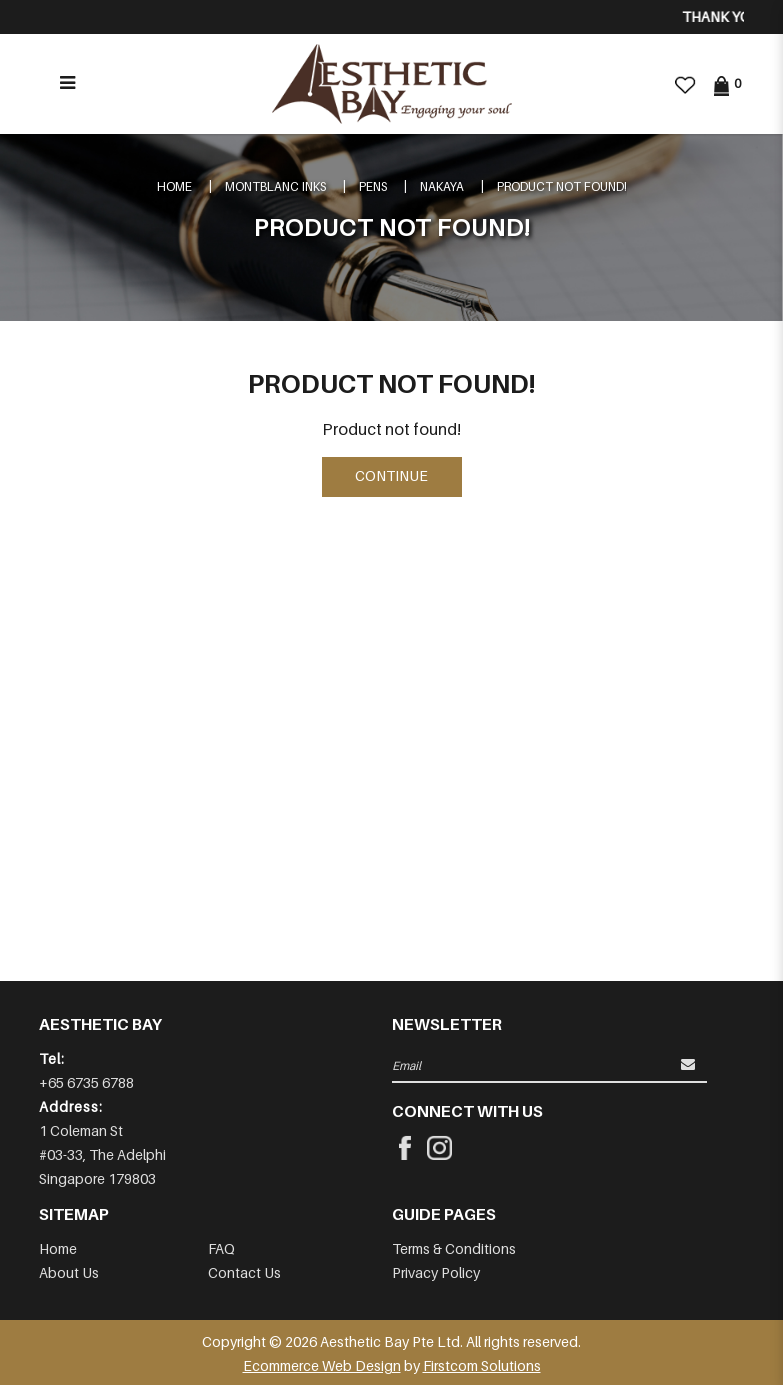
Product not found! (562, 186)
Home (174, 186)
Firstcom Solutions (482, 1365)
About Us (69, 1272)
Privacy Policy (436, 1272)
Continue (391, 475)
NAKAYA (442, 186)
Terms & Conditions (454, 1248)
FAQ (221, 1248)
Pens (373, 186)
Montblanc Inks (275, 186)
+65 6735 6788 (86, 1082)
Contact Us (244, 1272)
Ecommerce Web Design (322, 1365)
